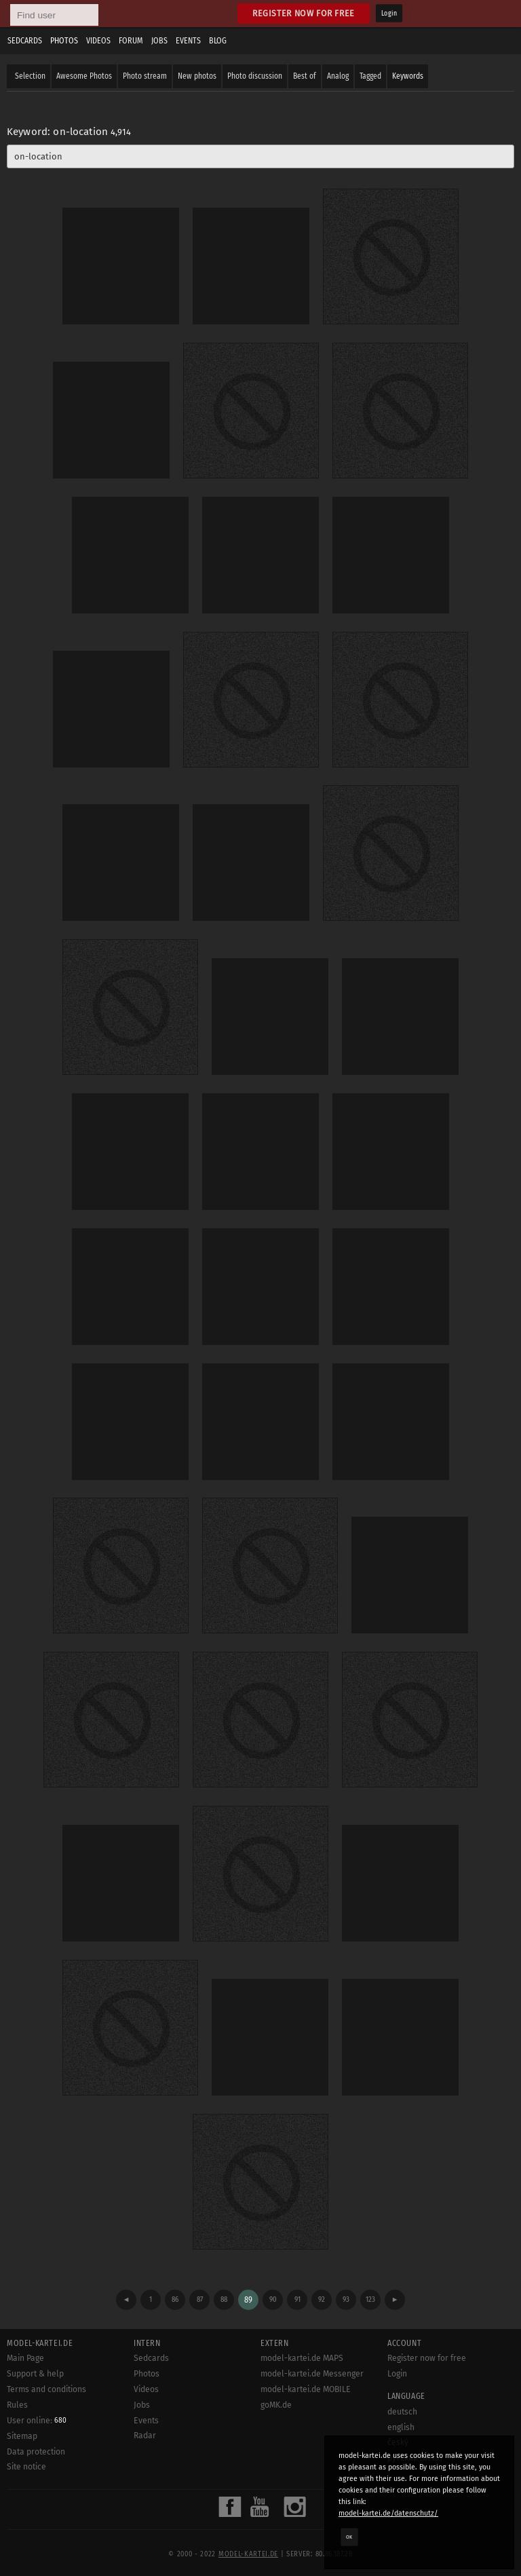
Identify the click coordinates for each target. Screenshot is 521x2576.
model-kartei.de (248, 2554)
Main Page (25, 2358)
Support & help (35, 2374)
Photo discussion (254, 76)
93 (346, 2299)
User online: (36, 2420)
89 (248, 2300)
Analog (338, 76)
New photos (197, 76)
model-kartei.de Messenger (312, 2374)
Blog (218, 40)
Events (188, 40)
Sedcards (24, 40)
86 (175, 2299)
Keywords (407, 76)
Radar (145, 2435)
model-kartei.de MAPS (301, 2358)
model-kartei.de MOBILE (305, 2389)
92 (321, 2299)
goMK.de (276, 2405)
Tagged (370, 76)
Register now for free (303, 13)
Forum (131, 40)
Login (389, 14)
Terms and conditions (46, 2389)
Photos (64, 40)
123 (370, 2299)
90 (273, 2299)
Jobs (159, 40)
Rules (17, 2405)
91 (297, 2299)
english (400, 2427)
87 (200, 2299)
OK (349, 2536)
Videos (98, 40)
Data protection (36, 2452)
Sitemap (22, 2436)
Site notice (26, 2466)
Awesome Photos (84, 76)
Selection (30, 76)
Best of (304, 76)
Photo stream (145, 76)
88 (223, 2299)
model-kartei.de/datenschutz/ (388, 2513)
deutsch (402, 2412)
